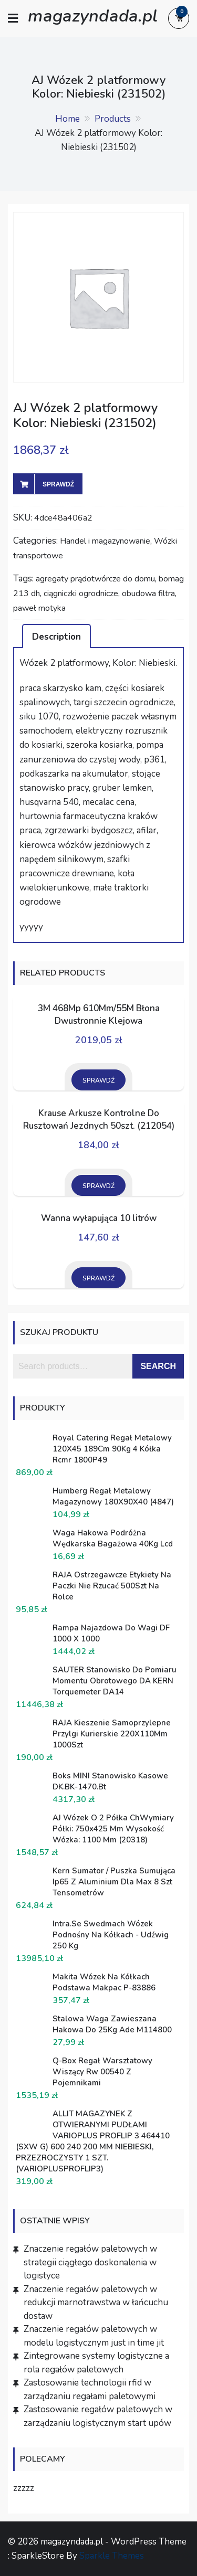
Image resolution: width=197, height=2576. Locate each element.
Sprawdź (58, 484)
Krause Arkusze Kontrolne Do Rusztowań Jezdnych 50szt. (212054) (98, 1119)
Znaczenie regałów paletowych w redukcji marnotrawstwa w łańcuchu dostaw (96, 2302)
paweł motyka (39, 608)
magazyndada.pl (93, 15)
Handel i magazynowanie (105, 541)
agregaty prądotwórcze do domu (95, 579)
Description (56, 637)
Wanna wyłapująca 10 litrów (99, 1218)
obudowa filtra (148, 593)
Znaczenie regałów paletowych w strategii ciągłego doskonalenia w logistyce (90, 2262)
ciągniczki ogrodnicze (81, 593)
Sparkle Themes (111, 2556)
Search (158, 1366)
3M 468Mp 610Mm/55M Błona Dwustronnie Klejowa (99, 1014)
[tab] (56, 636)
